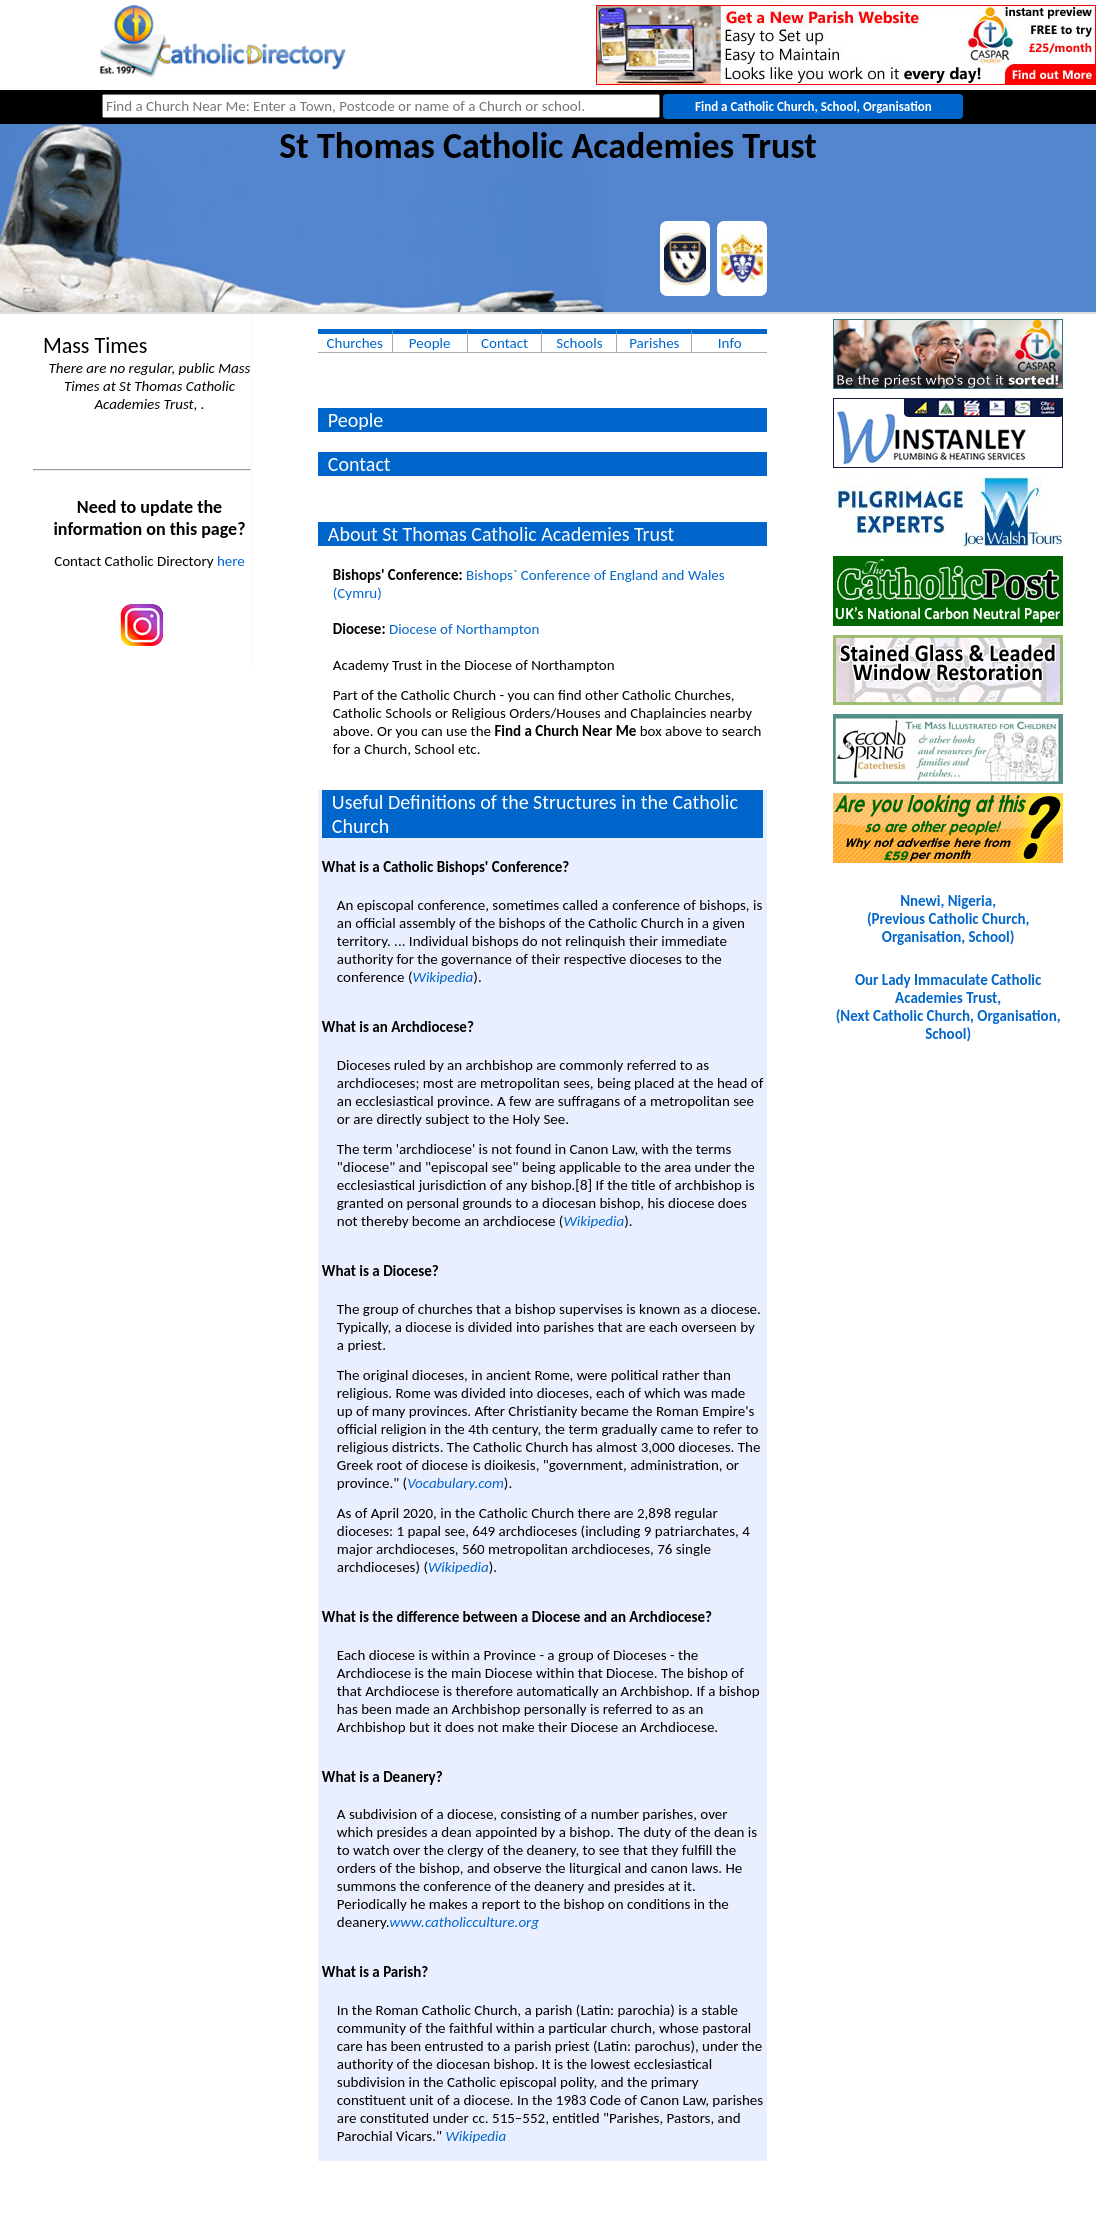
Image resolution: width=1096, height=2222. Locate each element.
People (430, 343)
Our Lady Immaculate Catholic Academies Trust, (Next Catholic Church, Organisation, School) (948, 1007)
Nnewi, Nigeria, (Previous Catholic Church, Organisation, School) (948, 919)
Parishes (654, 343)
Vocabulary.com (455, 1483)
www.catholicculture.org (464, 1922)
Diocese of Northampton (464, 629)
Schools (579, 343)
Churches (355, 343)
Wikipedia (443, 977)
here (231, 561)
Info (730, 343)
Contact (504, 343)
